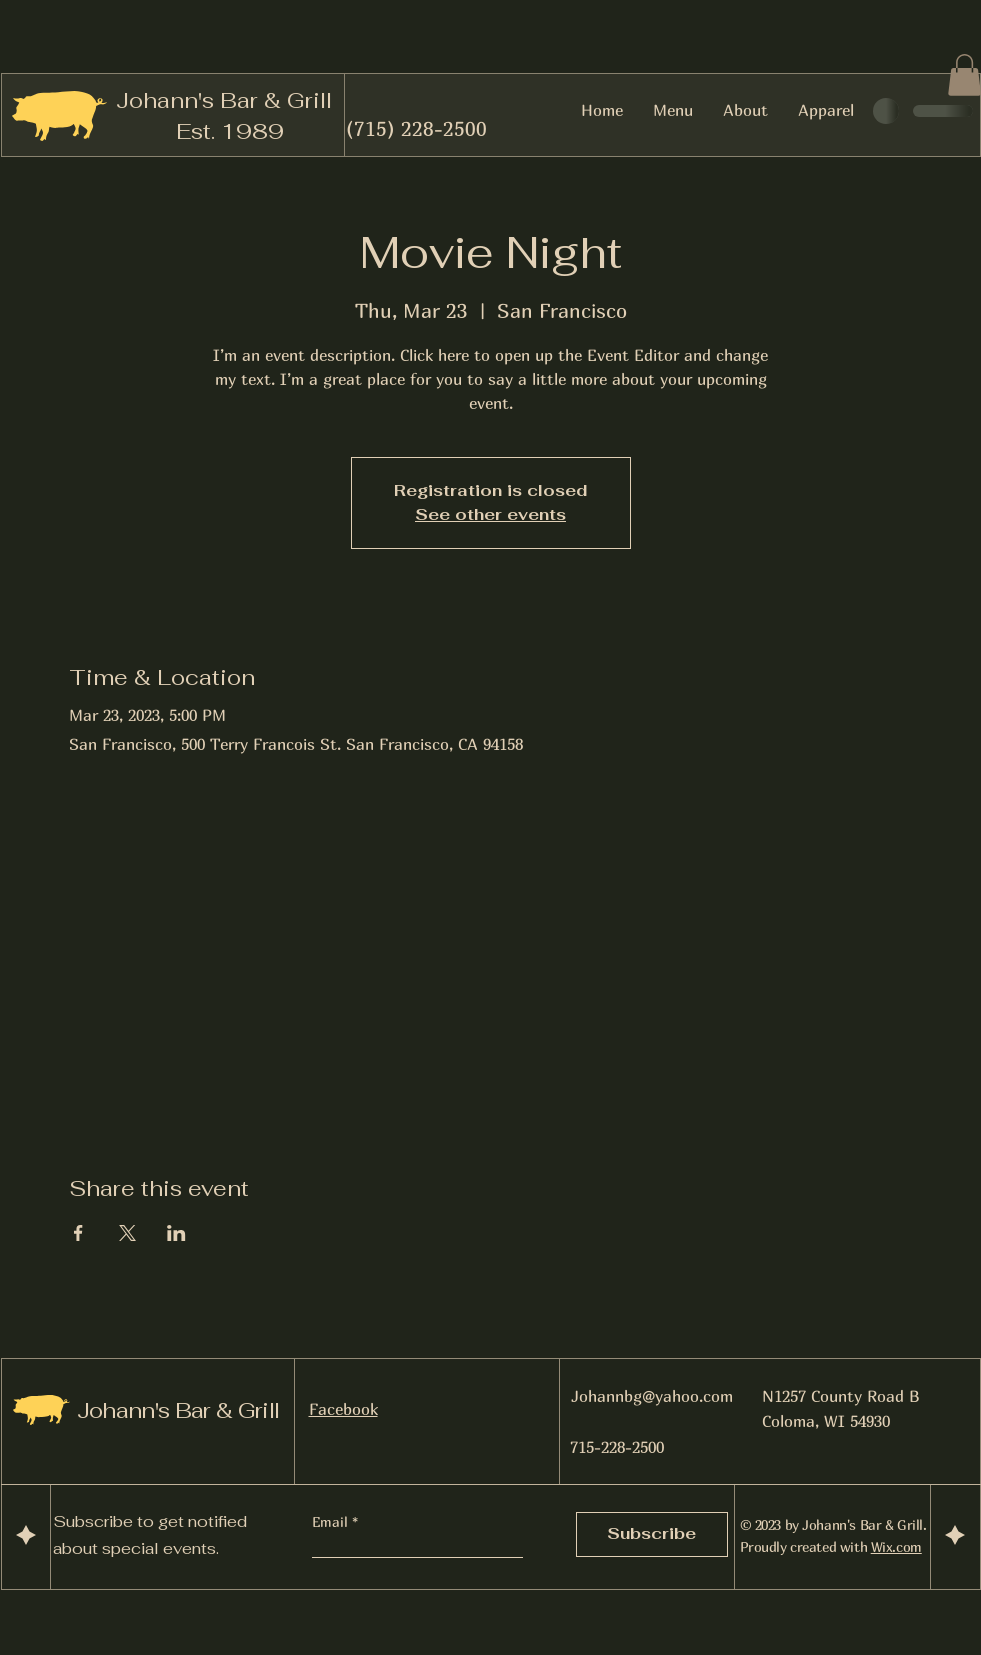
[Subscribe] (652, 1534)
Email (332, 1522)
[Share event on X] (127, 1233)
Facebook (343, 1409)
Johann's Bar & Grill (224, 100)
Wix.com (896, 1546)
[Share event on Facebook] (78, 1233)
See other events (490, 514)
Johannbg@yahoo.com (652, 1396)
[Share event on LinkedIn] (176, 1233)
